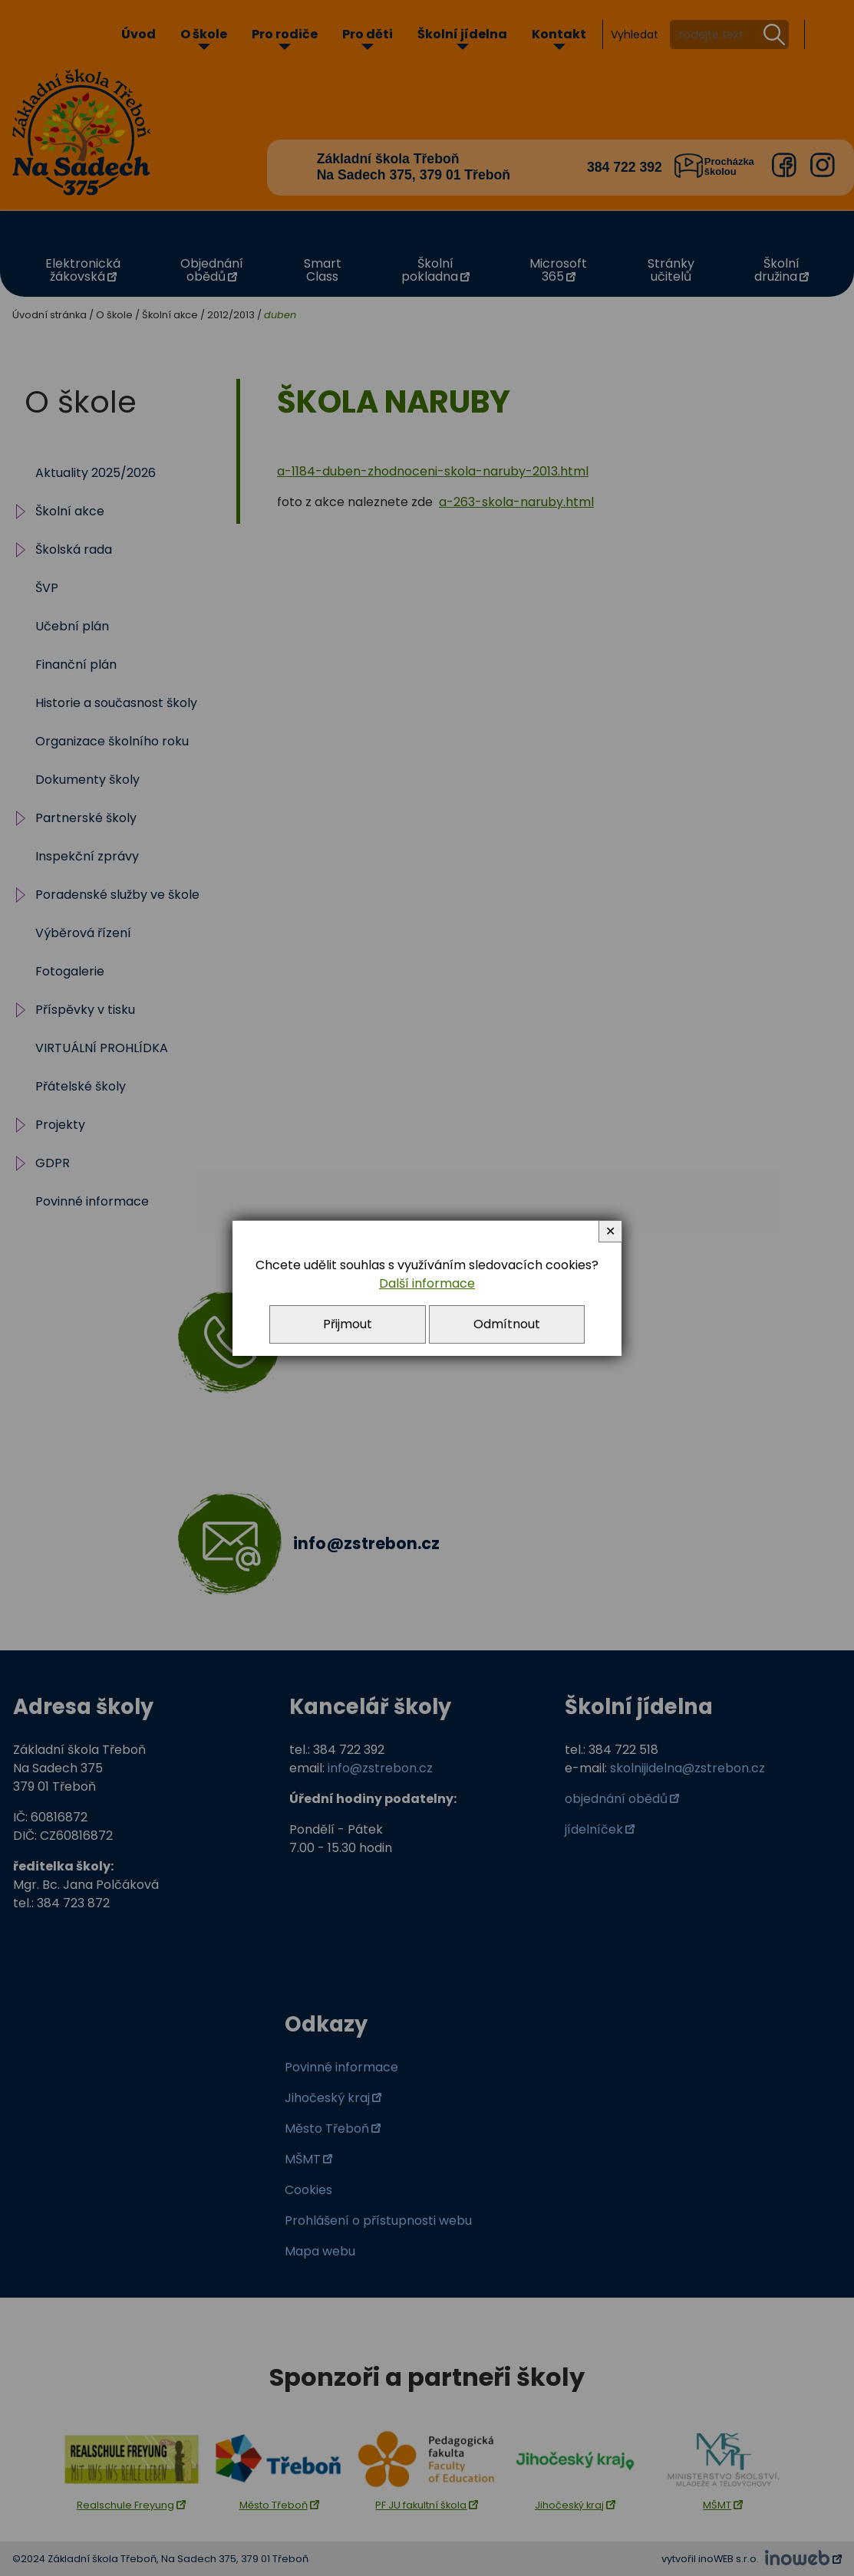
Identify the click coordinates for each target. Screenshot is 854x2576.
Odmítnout (506, 1324)
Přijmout (347, 1324)
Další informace (427, 1283)
